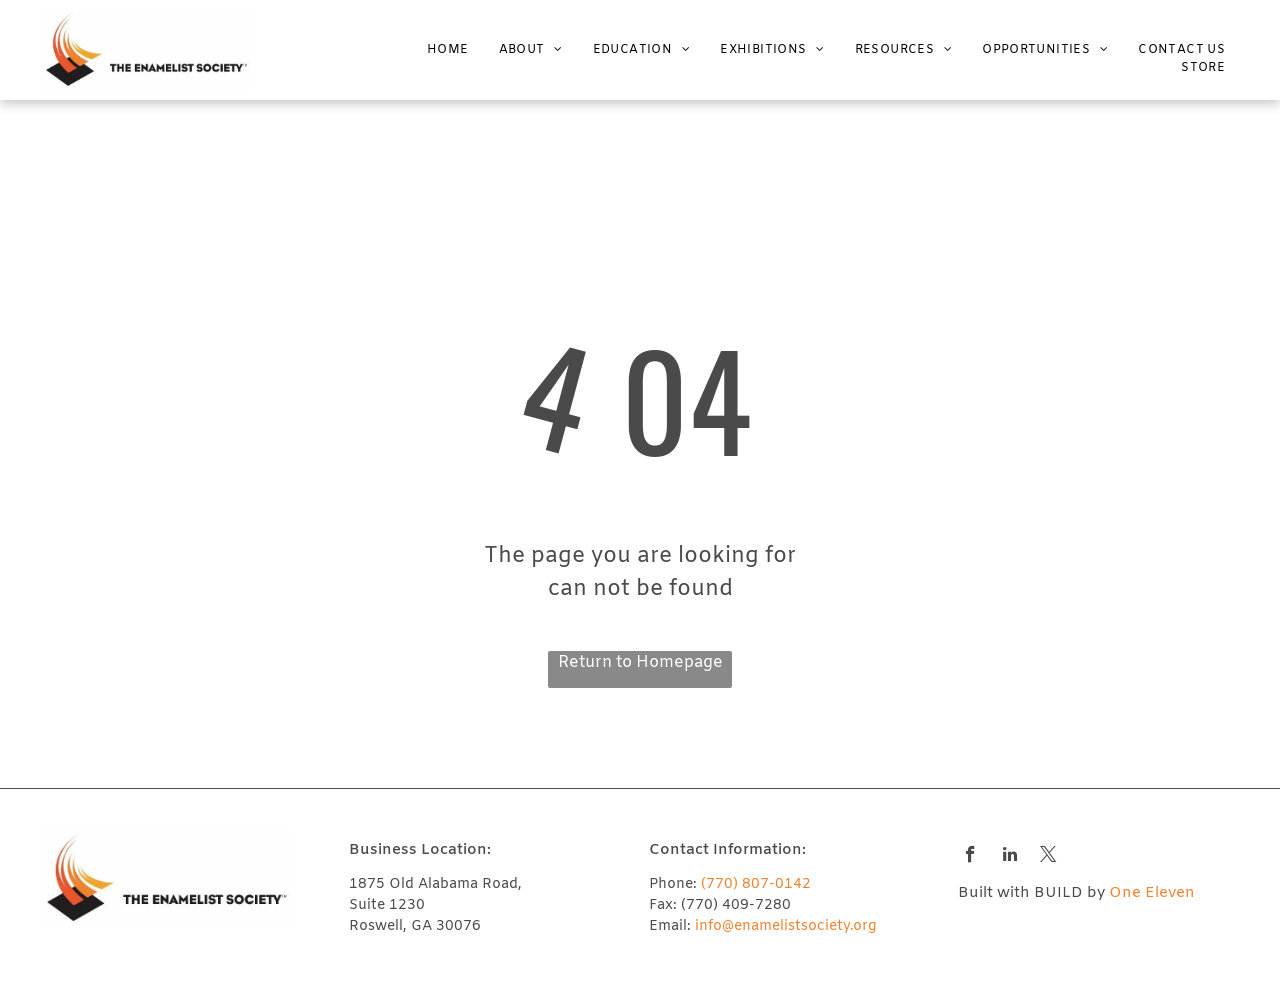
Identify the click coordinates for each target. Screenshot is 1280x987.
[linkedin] (1009, 857)
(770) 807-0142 (756, 884)
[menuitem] (432, 50)
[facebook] (970, 857)
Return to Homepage (640, 662)
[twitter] (1048, 857)
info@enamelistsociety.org (786, 926)
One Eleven (1152, 893)
